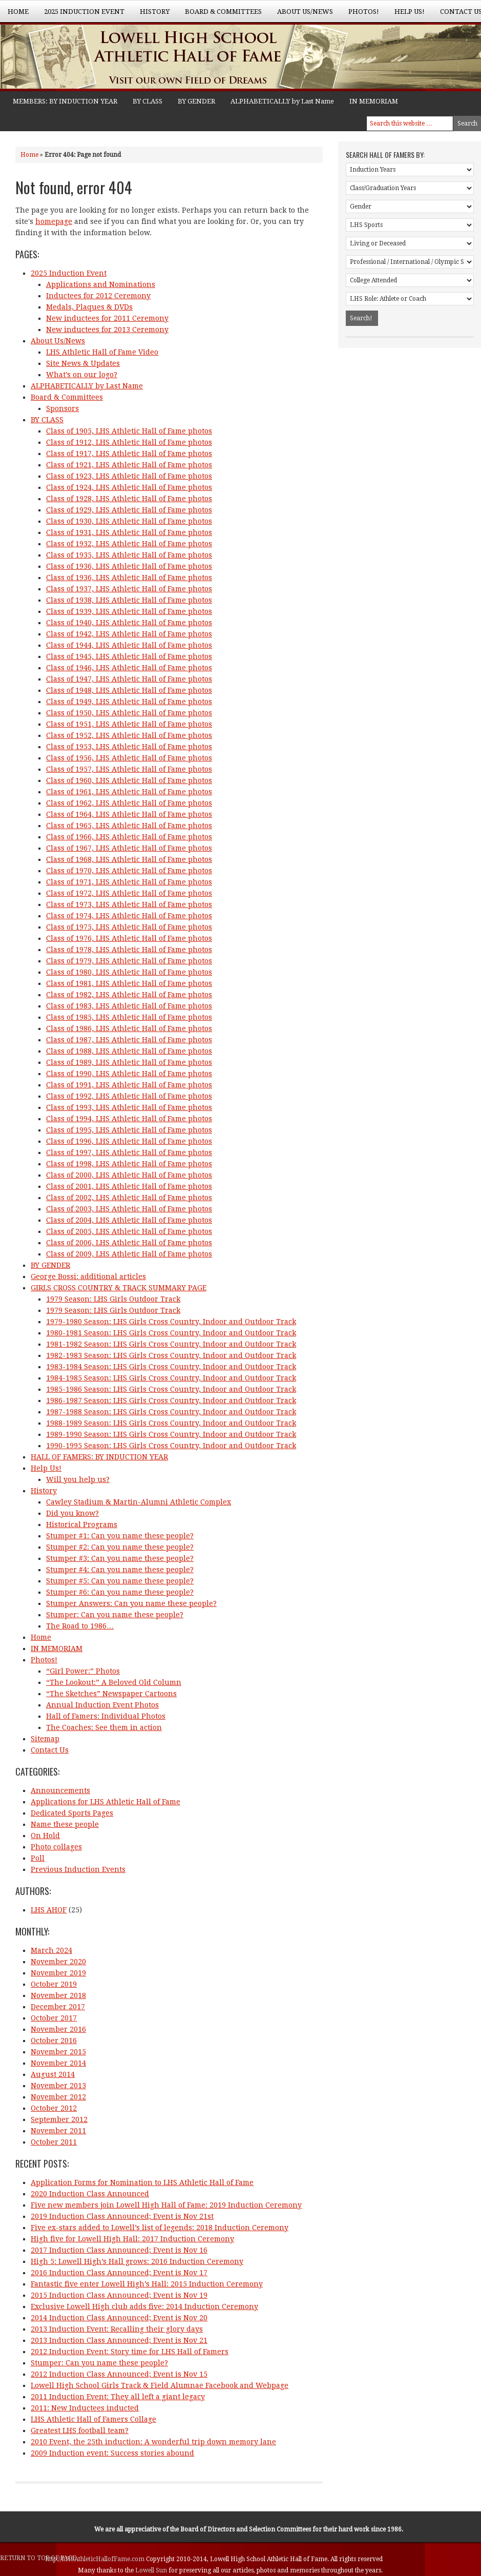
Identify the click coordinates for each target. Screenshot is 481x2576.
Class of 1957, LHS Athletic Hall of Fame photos (129, 769)
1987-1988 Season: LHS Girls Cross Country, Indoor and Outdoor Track (171, 1412)
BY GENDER (196, 101)
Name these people (65, 1824)
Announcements (60, 1790)
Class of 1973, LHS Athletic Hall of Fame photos (129, 904)
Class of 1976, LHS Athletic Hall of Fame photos (129, 938)
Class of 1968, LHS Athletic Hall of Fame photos (129, 859)
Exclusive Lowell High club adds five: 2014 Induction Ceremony (144, 2306)
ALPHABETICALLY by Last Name (282, 101)
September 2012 (59, 2119)
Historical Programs (81, 1524)
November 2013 (58, 2086)
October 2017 (54, 2018)
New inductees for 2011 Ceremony (107, 318)
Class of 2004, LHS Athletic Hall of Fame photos (129, 1220)
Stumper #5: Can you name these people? (120, 1581)
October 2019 (54, 1984)
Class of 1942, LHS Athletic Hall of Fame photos (129, 634)
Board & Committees (219, 15)
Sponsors (62, 408)
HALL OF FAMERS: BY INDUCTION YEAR (99, 1457)
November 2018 (58, 1995)
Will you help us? (78, 1479)
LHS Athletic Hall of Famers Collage (93, 2419)
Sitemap (45, 1739)
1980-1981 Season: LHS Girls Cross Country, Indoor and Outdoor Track (171, 1333)
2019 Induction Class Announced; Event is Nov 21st (122, 2216)
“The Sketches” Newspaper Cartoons (111, 1693)
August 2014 (53, 2074)
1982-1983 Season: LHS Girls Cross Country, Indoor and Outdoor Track (171, 1355)
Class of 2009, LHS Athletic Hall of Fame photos (129, 1254)
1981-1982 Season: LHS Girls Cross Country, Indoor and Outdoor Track (171, 1344)
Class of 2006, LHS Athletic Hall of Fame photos (129, 1243)
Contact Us (50, 1750)
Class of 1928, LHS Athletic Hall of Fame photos (129, 498)
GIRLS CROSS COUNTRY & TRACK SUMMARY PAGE (118, 1288)
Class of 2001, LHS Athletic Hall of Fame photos (129, 1186)
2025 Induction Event (80, 15)
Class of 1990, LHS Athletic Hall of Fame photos (129, 1073)
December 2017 (58, 2007)
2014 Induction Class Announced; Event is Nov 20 (119, 2318)
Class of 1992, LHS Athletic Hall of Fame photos (129, 1096)
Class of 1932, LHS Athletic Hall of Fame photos (129, 544)
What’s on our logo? (81, 374)
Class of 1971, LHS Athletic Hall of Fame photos (129, 882)
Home (18, 11)
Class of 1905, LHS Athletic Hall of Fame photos (129, 431)
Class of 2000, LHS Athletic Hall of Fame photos (129, 1175)
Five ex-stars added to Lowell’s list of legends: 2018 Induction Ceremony (159, 2227)
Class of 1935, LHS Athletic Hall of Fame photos (129, 555)
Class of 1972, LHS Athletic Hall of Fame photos (129, 893)
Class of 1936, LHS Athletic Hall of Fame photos (129, 566)
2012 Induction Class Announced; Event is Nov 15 (119, 2374)
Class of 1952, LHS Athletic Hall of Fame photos (129, 735)
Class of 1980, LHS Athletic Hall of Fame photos (129, 972)
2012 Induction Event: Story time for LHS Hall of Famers (129, 2351)
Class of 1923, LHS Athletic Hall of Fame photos (129, 476)
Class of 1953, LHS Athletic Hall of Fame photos (129, 747)
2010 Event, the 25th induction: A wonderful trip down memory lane (153, 2442)
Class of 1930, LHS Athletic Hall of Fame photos (129, 521)
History (151, 15)
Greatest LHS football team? (80, 2430)
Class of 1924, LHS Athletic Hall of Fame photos (129, 487)
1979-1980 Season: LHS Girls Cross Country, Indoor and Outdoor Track (171, 1321)
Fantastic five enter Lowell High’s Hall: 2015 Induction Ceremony (147, 2284)
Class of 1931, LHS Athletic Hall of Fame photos (129, 532)
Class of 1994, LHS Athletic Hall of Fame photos (129, 1119)
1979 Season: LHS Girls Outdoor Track (113, 1299)
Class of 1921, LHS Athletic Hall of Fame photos (129, 465)
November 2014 (58, 2063)
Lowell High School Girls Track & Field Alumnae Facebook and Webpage (159, 2385)
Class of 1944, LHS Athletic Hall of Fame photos (129, 645)
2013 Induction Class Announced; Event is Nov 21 (119, 2340)
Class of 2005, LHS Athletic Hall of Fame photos (129, 1231)
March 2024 (51, 1950)
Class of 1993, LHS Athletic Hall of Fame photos (129, 1107)
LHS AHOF (49, 1910)
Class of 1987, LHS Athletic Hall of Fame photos (129, 1040)
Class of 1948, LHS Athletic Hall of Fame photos (129, 690)
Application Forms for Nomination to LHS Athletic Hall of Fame (142, 2182)
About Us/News (301, 15)
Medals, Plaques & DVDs (89, 307)
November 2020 (58, 1961)
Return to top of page (38, 2558)
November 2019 (58, 1973)
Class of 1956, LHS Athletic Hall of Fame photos (129, 758)
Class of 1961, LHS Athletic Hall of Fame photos (129, 792)
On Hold (45, 1835)
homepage (53, 221)
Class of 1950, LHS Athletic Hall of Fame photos (129, 713)
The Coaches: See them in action (104, 1727)
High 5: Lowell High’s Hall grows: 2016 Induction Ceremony (137, 2261)
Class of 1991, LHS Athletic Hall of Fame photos (129, 1085)
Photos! (360, 15)
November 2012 (58, 2097)
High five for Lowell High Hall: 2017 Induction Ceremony (132, 2239)
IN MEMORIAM (373, 101)
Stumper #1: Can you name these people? (120, 1536)
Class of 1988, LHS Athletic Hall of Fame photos (129, 1051)
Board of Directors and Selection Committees (245, 2529)
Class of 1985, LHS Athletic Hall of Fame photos (129, 1017)
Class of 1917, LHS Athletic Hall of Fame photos (129, 453)
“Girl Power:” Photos (83, 1671)
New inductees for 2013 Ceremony (107, 329)
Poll (38, 1858)
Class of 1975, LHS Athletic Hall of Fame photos (129, 927)
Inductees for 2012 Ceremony (98, 296)
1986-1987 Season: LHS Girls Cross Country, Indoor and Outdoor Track (171, 1400)
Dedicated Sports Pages (72, 1813)
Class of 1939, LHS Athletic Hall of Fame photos (129, 611)
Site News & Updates (83, 363)
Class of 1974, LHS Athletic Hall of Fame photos (129, 916)
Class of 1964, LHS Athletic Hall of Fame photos (129, 814)
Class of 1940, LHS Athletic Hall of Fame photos (129, 623)
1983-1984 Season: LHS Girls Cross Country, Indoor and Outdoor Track (171, 1367)
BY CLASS (147, 101)
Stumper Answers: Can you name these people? (131, 1603)
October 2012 (54, 2108)
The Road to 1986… (80, 1626)
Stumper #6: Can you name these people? (120, 1592)
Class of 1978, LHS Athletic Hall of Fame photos (129, 949)
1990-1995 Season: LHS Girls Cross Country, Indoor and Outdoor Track (171, 1445)
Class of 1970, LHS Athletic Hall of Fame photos (129, 871)
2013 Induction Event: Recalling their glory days (117, 2329)
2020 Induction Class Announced (90, 2194)
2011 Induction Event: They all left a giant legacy (118, 2397)
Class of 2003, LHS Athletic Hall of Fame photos (129, 1209)
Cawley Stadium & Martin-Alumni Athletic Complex (138, 1502)
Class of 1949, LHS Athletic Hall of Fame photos (129, 701)
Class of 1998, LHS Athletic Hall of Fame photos (129, 1164)
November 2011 (58, 2131)
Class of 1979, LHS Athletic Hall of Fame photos (129, 961)
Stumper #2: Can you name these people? (120, 1547)
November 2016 (58, 2029)
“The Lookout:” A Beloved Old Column (113, 1682)
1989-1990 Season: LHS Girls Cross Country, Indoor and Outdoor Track (171, 1434)
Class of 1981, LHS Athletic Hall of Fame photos (129, 983)
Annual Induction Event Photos (102, 1705)
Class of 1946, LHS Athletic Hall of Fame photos (129, 668)
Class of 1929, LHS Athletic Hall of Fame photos (129, 510)
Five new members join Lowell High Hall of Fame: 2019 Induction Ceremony (166, 2205)
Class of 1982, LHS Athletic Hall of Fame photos (129, 995)
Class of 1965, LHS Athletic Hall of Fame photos (129, 825)
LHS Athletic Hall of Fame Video (102, 352)
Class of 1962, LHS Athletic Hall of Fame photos (129, 803)
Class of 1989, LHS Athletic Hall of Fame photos (129, 1062)
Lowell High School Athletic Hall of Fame (102, 58)
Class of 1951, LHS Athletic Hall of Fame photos (129, 724)
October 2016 (54, 2040)
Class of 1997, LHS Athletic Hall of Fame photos (129, 1152)
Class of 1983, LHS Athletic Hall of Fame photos (129, 1006)
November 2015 (58, 2052)
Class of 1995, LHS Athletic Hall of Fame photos (129, 1130)
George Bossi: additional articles (88, 1276)
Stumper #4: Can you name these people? (120, 1569)
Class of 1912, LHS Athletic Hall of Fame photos (129, 442)
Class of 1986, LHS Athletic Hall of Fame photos (129, 1028)
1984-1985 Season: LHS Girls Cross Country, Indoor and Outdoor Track (171, 1378)
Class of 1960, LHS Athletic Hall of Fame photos (129, 780)
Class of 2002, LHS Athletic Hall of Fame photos (129, 1197)
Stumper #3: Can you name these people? (120, 1558)
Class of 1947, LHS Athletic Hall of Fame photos (129, 679)
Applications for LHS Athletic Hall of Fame (105, 1802)
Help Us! (406, 15)
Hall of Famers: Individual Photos (105, 1716)
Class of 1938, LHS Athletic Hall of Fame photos (129, 600)
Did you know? (72, 1513)
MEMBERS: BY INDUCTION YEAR (65, 101)
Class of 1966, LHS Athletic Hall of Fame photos (129, 837)
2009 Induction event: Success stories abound (112, 2453)
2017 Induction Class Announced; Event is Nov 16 (119, 2250)
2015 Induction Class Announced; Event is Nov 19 (119, 2295)
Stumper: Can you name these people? (114, 1615)
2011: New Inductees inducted (85, 2408)
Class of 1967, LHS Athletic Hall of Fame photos (129, 848)
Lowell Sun (152, 2570)
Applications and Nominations (100, 284)
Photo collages (56, 1847)
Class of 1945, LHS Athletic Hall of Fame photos (129, 656)
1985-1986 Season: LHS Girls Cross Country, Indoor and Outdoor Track (171, 1389)
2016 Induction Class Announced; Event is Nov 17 (119, 2273)
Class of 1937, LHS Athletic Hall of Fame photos (129, 589)
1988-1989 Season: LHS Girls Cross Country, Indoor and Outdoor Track (171, 1423)
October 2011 (54, 2142)
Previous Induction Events (78, 1869)
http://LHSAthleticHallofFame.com (96, 2559)
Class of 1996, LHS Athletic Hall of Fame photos (129, 1141)
